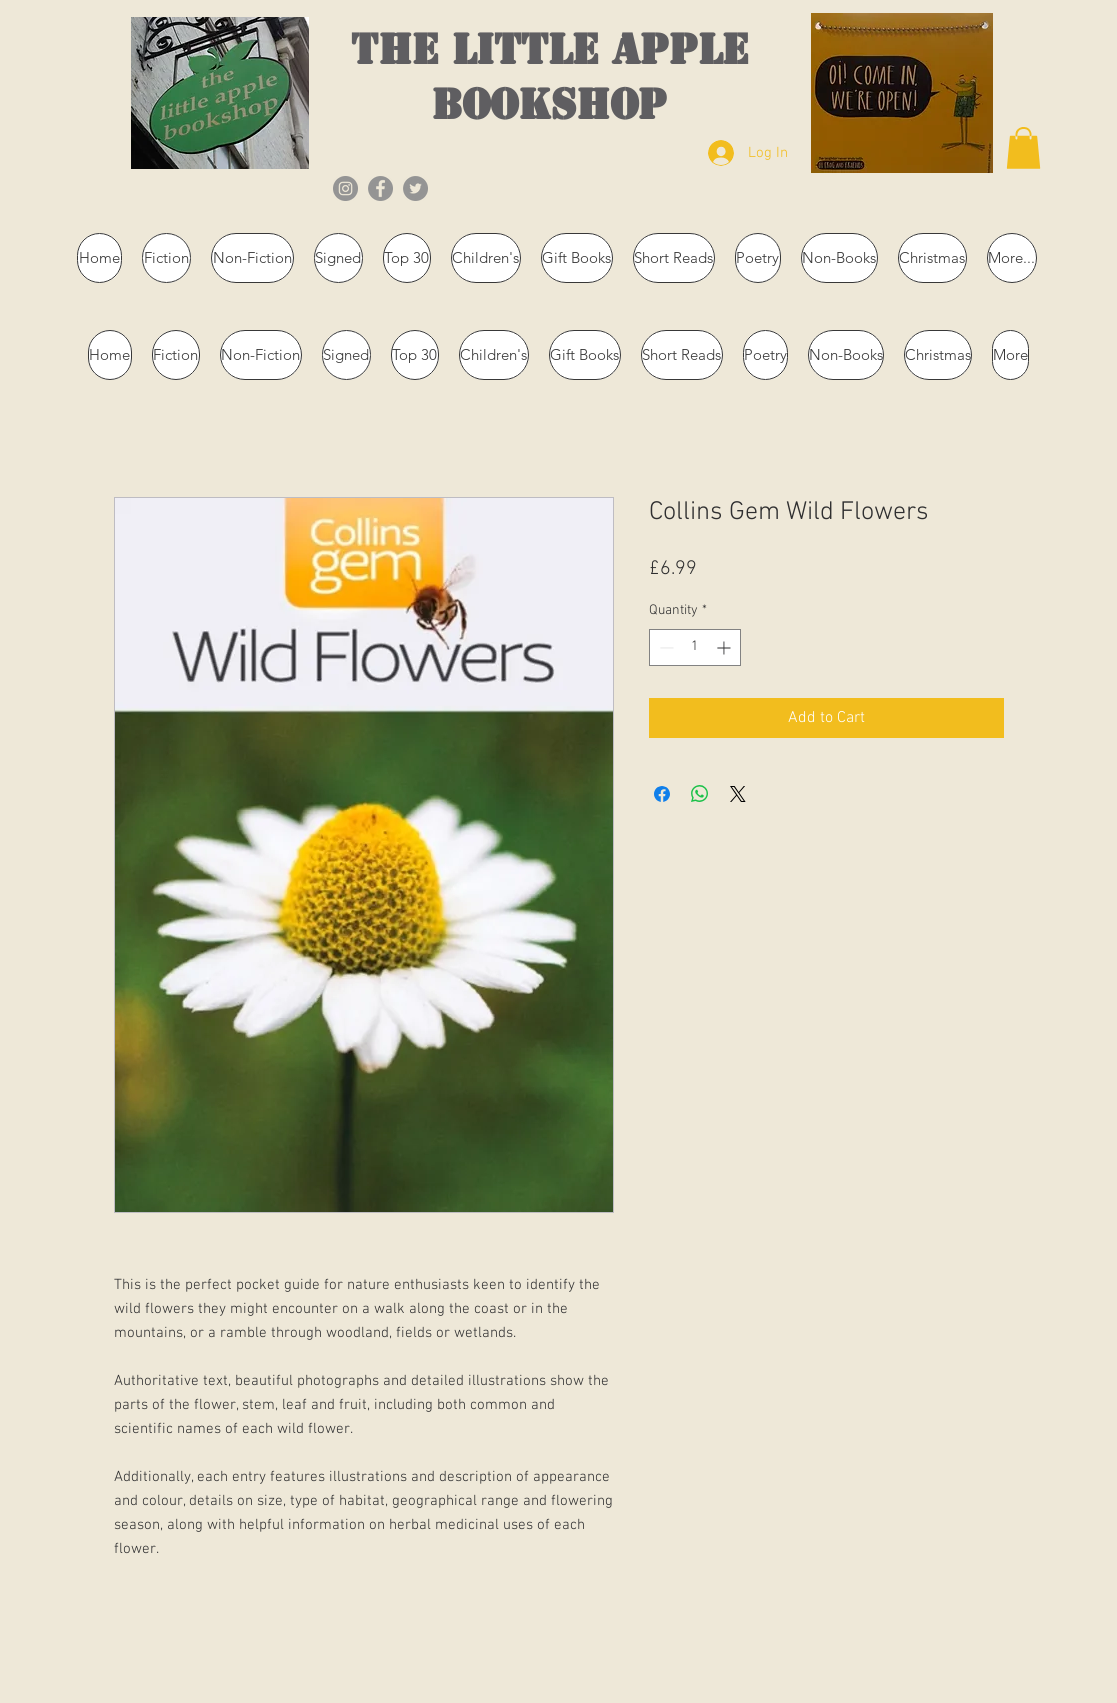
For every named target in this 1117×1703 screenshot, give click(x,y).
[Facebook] (380, 188)
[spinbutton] (695, 647)
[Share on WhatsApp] (700, 794)
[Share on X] (738, 794)
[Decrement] (664, 647)
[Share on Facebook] (662, 794)
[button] (1023, 148)
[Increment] (725, 647)
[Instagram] (345, 188)
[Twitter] (415, 188)
